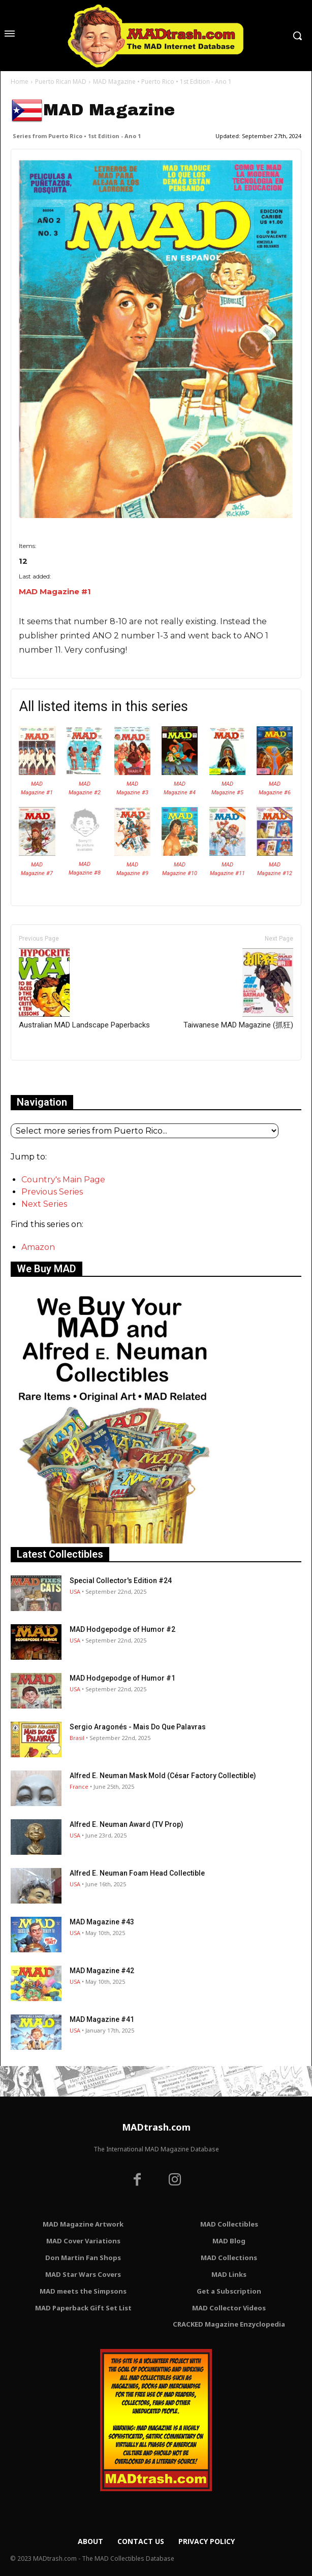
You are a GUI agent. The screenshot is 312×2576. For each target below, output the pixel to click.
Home (19, 81)
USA (75, 1591)
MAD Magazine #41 (102, 2019)
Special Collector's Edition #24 (121, 1580)
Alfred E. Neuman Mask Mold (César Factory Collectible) (163, 1776)
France (79, 1786)
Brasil (77, 1738)
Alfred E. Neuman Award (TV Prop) (126, 1824)
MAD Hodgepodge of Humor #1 (122, 1678)
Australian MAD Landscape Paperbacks (84, 988)
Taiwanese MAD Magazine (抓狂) (238, 988)
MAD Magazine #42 (102, 1971)
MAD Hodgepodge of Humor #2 (122, 1629)
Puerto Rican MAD (60, 81)
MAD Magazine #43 (102, 1922)
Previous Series (52, 1192)
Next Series (44, 1204)
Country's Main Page (63, 1179)
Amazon (38, 1247)
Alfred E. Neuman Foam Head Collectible (137, 1873)
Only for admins (46, 1077)
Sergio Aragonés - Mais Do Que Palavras (138, 1727)
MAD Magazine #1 (55, 591)
